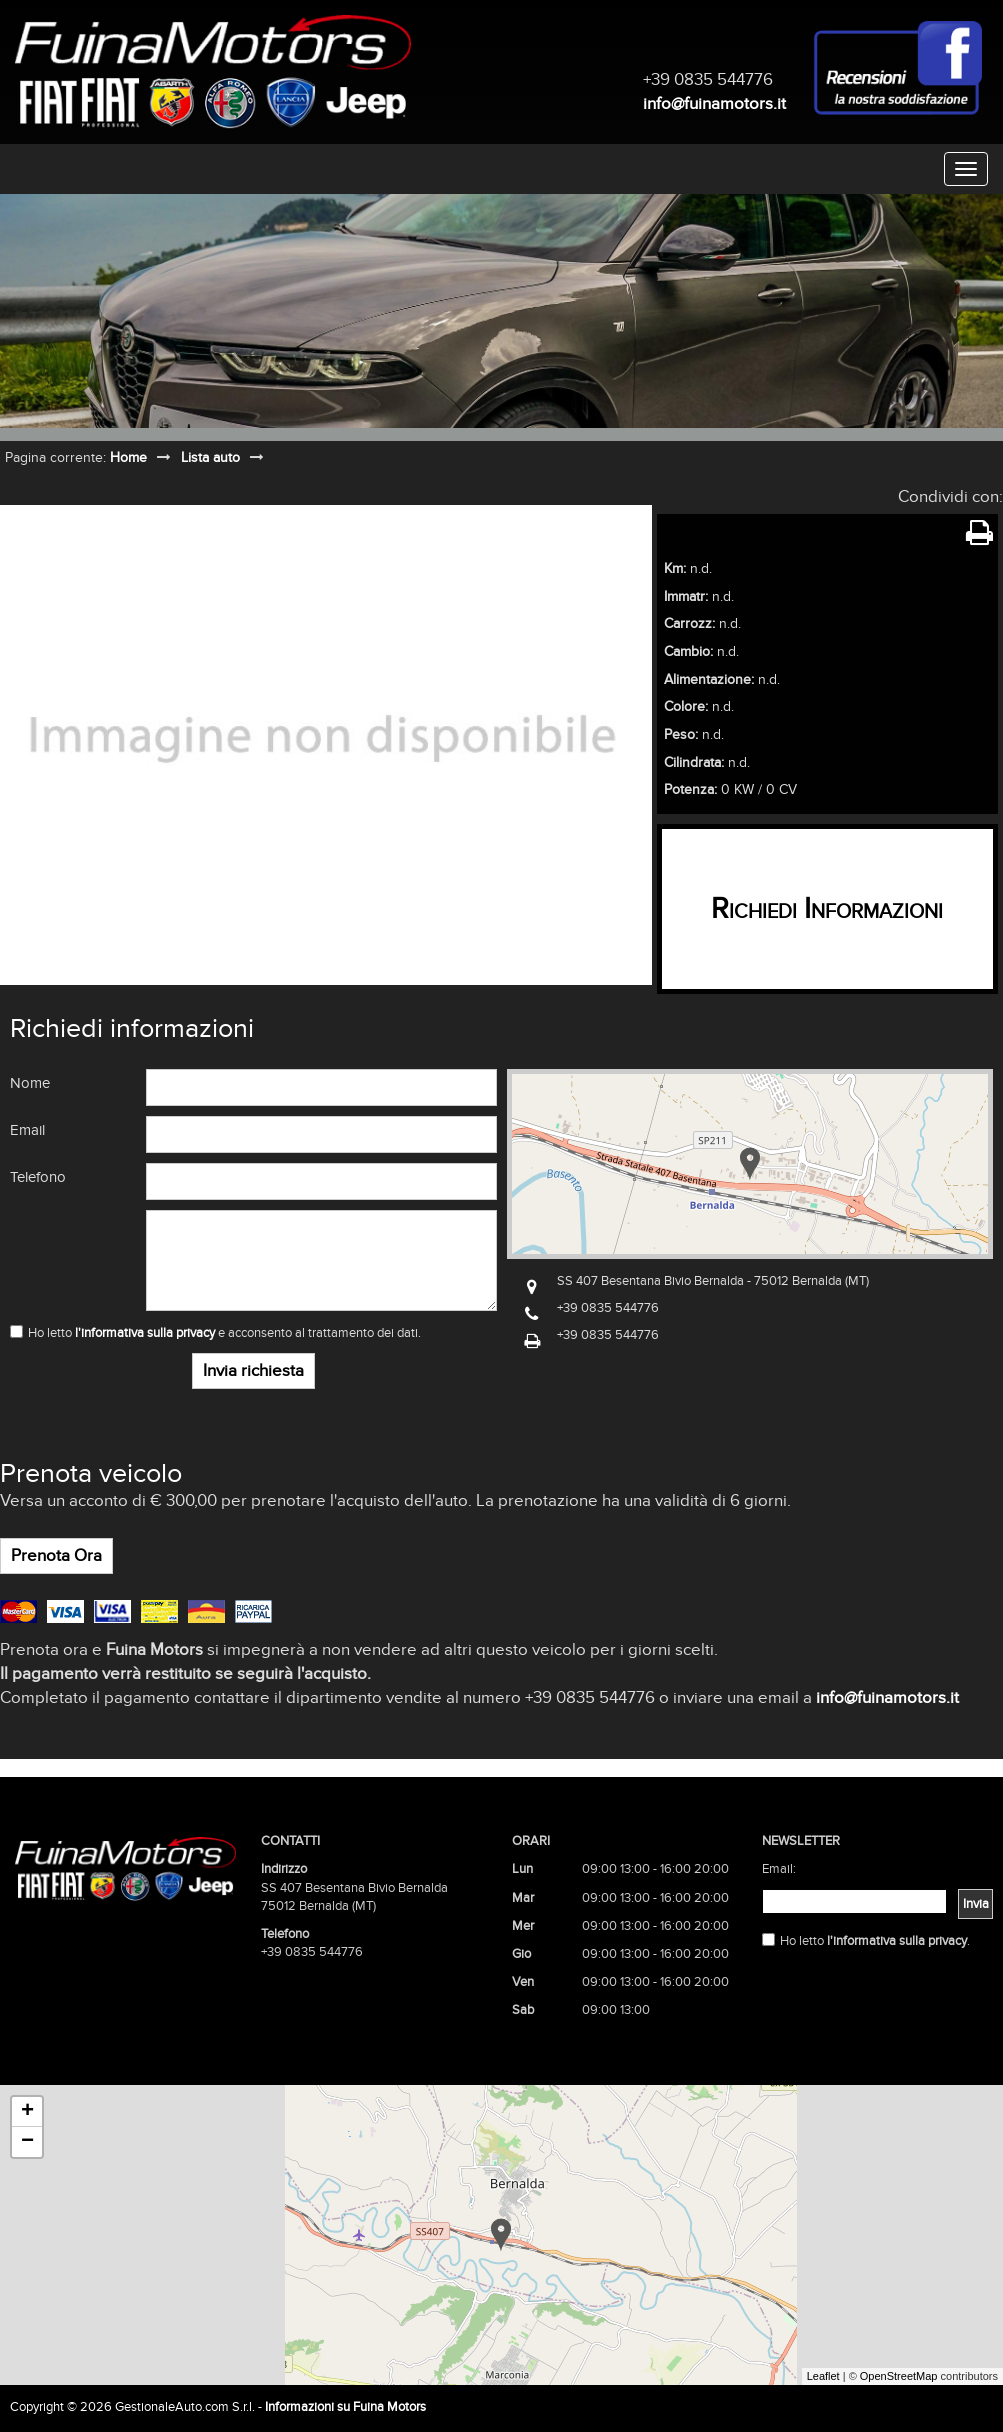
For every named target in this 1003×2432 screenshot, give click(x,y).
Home (128, 457)
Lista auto (210, 457)
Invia (976, 1904)
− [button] (27, 2142)
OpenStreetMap (899, 2376)
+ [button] (27, 2112)
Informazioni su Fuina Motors (345, 2407)
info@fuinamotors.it (714, 103)
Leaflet (823, 2376)
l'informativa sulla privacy (145, 1333)
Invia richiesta (253, 1370)
